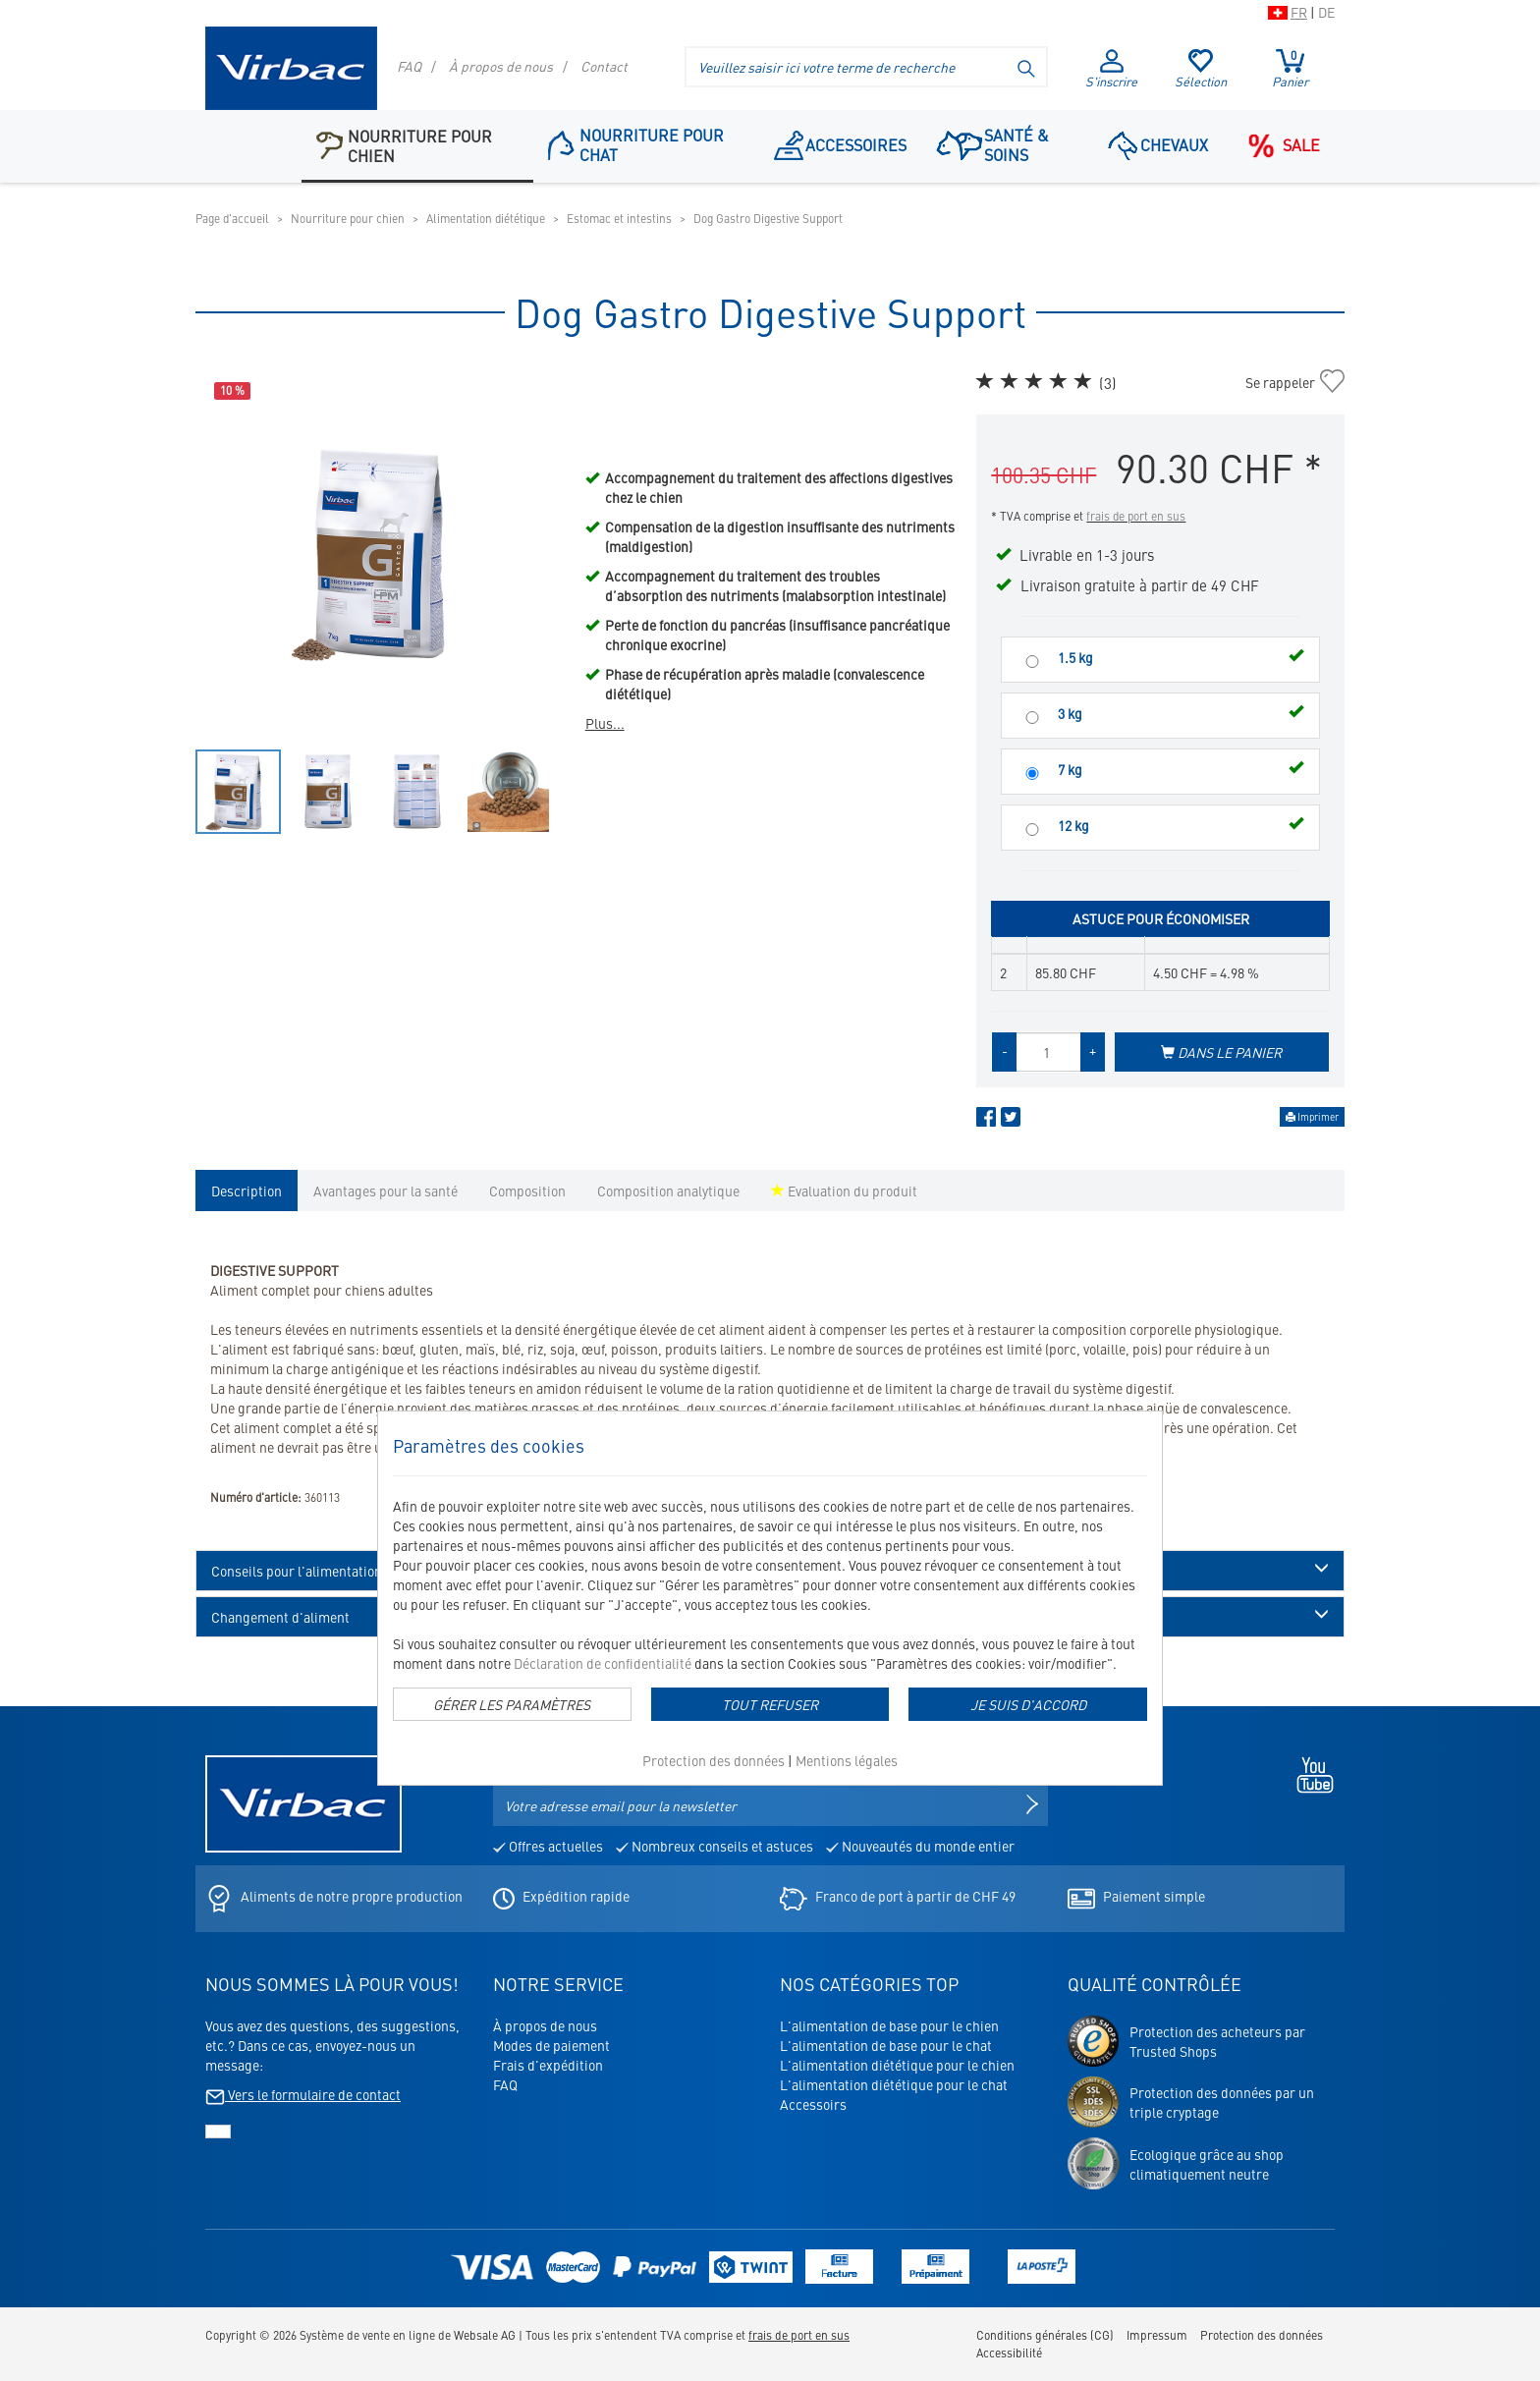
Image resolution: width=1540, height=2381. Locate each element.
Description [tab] (246, 1190)
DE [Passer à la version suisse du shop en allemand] (1326, 12)
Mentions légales (847, 1760)
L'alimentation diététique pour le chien (897, 2065)
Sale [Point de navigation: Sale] (1279, 145)
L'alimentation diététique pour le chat (894, 2084)
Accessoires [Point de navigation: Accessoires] (841, 144)
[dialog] (770, 1598)
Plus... (605, 723)
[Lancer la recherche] (1027, 66)
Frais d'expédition (548, 2065)
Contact (604, 66)
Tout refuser (770, 1704)
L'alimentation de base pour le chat (886, 2045)
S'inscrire (1111, 69)
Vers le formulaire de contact (303, 2094)
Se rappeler (1279, 382)
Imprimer (1312, 1117)
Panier (1290, 68)
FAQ (409, 66)
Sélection (1201, 69)
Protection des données (713, 1760)
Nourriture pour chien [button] (404, 145)
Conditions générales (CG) (1045, 2335)
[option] (380, 554)
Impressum (1157, 2335)
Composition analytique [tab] (668, 1190)
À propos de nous (501, 66)
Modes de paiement (551, 2045)
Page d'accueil (232, 218)
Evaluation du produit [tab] (844, 1190)
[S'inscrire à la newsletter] (1032, 1805)
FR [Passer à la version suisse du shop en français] (1299, 12)
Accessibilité (1009, 2352)
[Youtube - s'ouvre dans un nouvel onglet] (1310, 1772)
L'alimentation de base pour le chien (889, 2025)
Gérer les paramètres (511, 1704)
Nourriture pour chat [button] (636, 144)
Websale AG (485, 2335)
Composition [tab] (527, 1190)
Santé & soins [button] (991, 144)
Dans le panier (1221, 1052)
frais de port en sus (1135, 516)
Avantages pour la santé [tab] (385, 1190)
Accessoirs (813, 2104)
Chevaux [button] (1158, 144)
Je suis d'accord (1028, 1704)
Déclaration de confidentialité (602, 1663)
